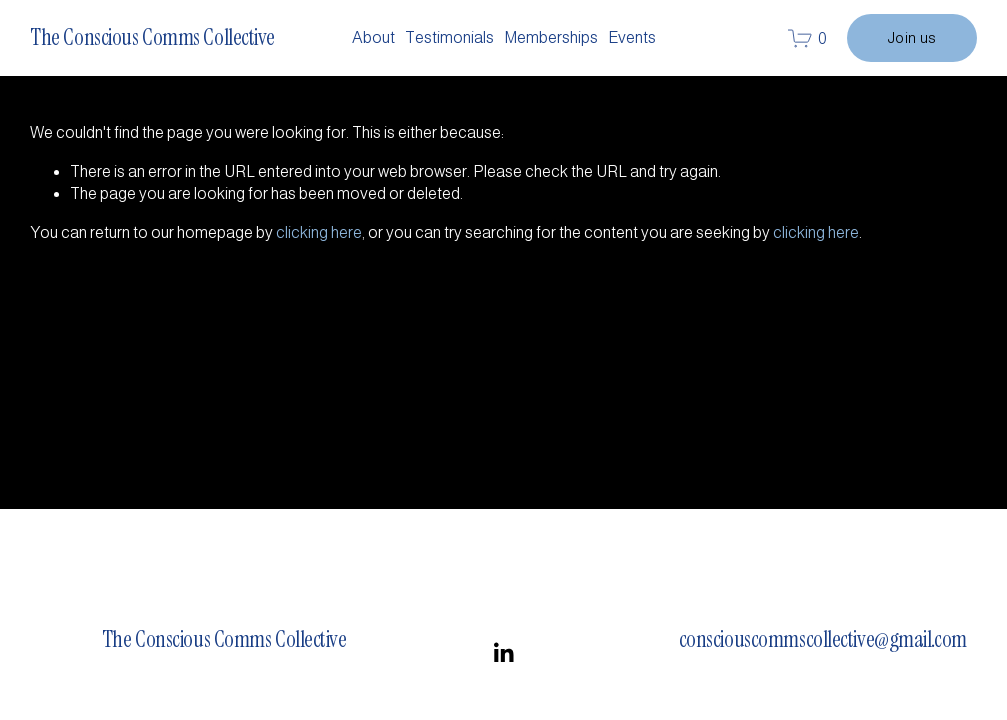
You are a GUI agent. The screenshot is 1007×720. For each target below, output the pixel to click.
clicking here (319, 232)
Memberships (551, 37)
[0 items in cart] (807, 38)
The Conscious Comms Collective (152, 37)
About (373, 37)
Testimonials (449, 37)
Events (632, 37)
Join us (912, 38)
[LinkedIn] (503, 653)
